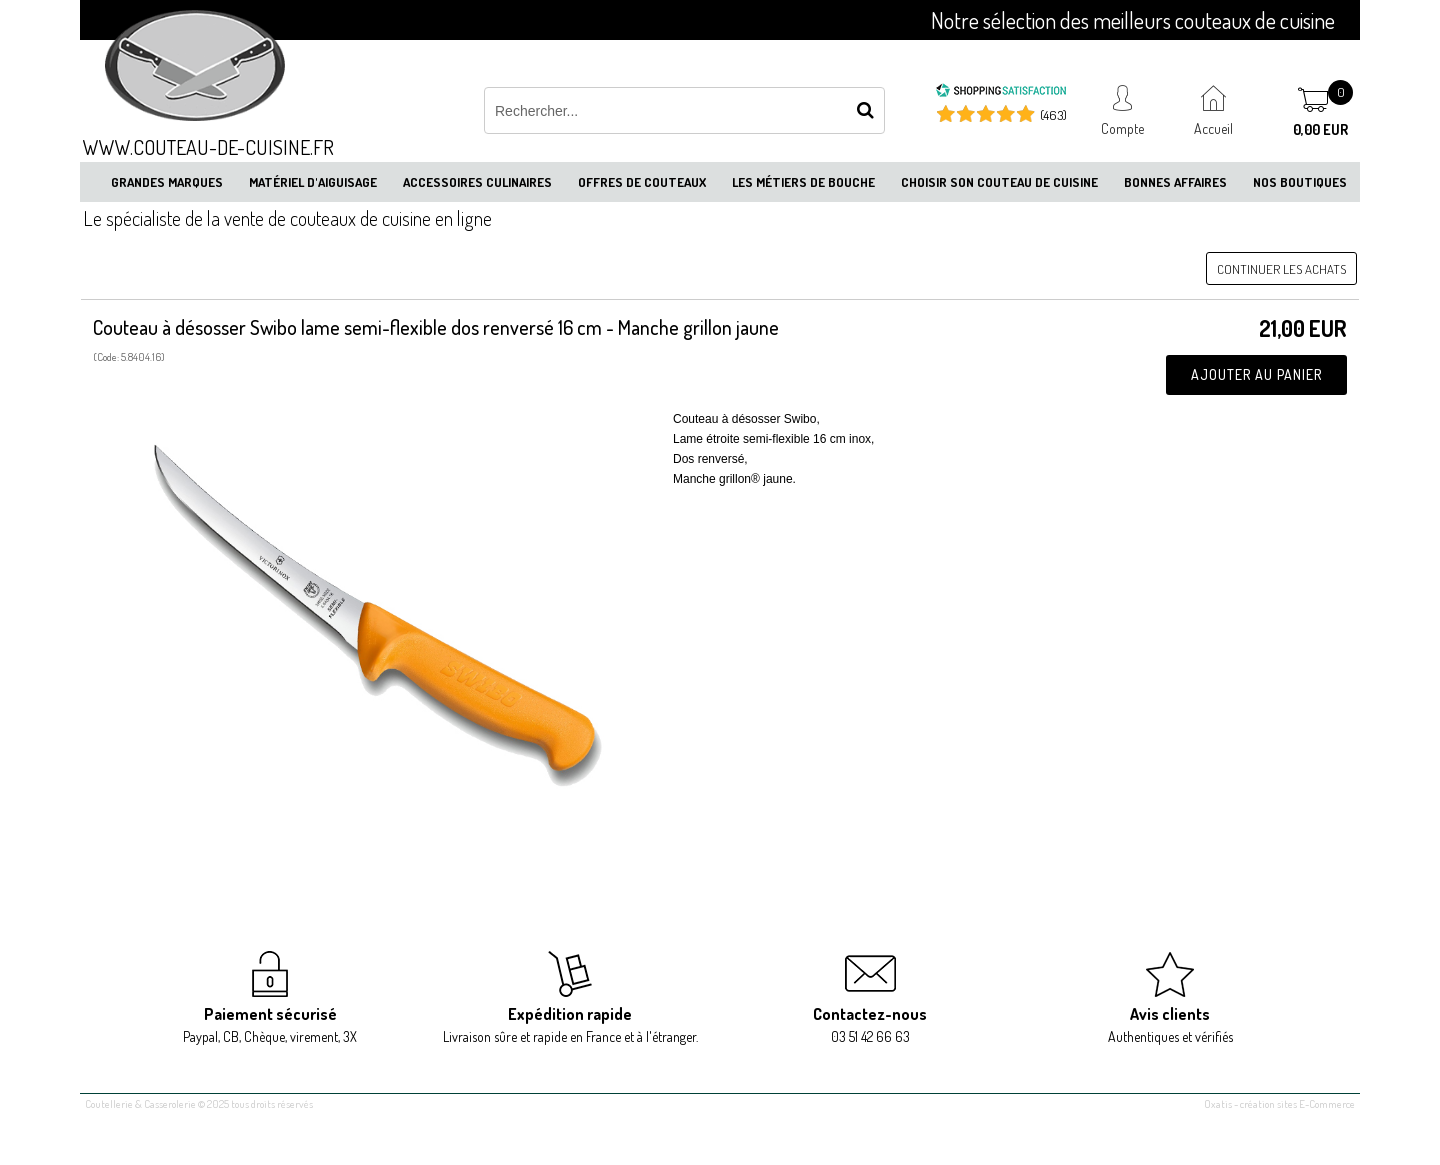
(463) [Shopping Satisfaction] (1053, 115)
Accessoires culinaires (477, 182)
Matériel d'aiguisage (313, 182)
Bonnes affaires (1175, 182)
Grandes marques (167, 182)
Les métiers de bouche (803, 182)
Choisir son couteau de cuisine (999, 182)
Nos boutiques (1300, 182)
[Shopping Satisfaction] (1001, 93)
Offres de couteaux (642, 182)
